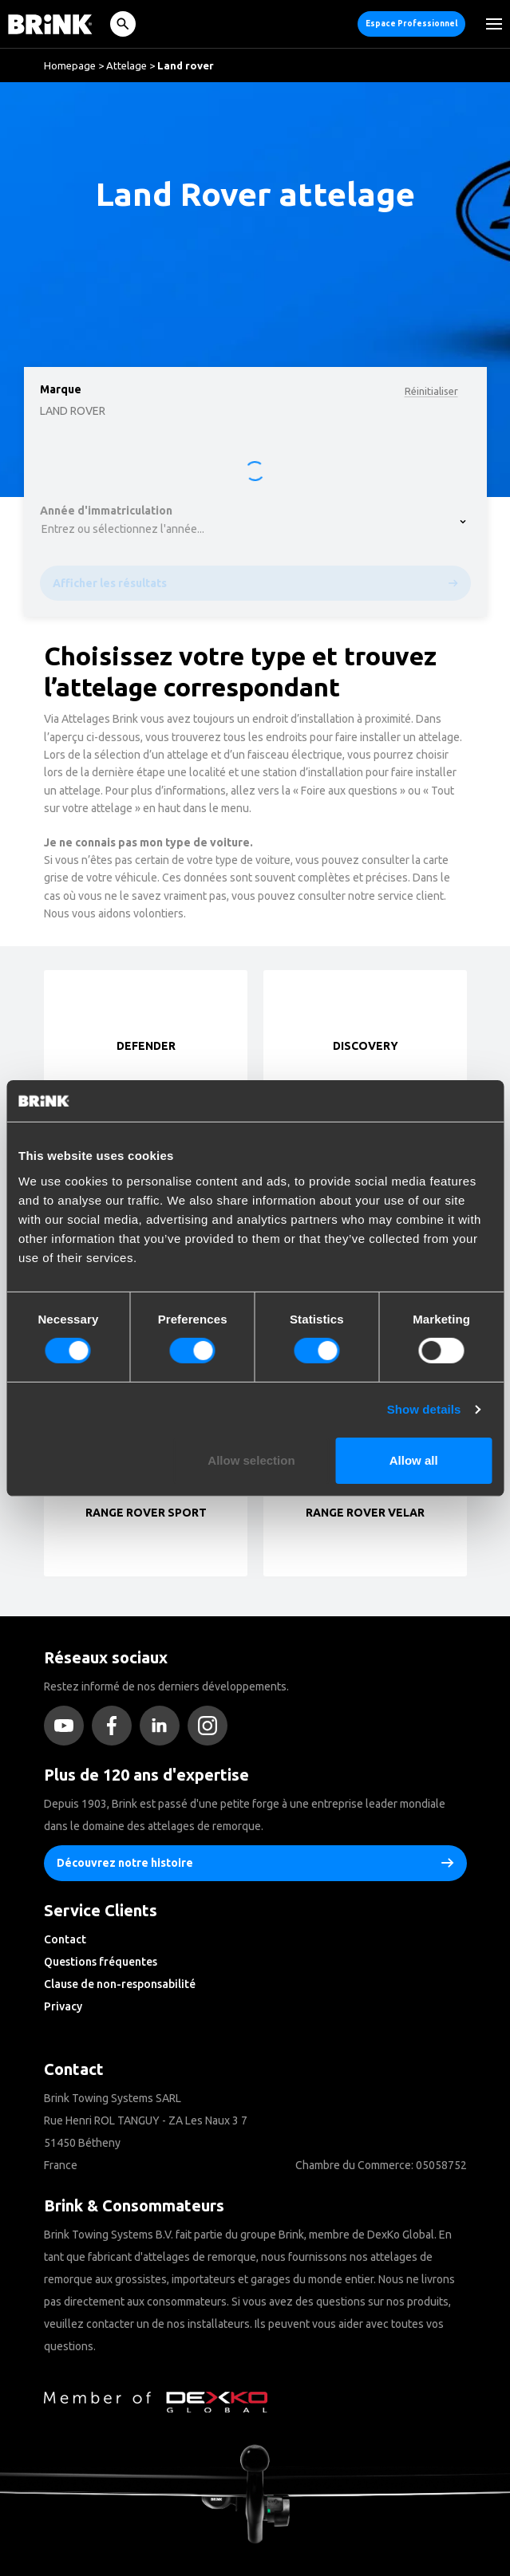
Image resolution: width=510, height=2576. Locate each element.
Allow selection (251, 1460)
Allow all (413, 1460)
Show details (424, 1409)
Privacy (63, 2006)
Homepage (70, 65)
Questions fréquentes (100, 1961)
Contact (65, 1939)
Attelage (126, 65)
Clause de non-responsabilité (120, 1984)
